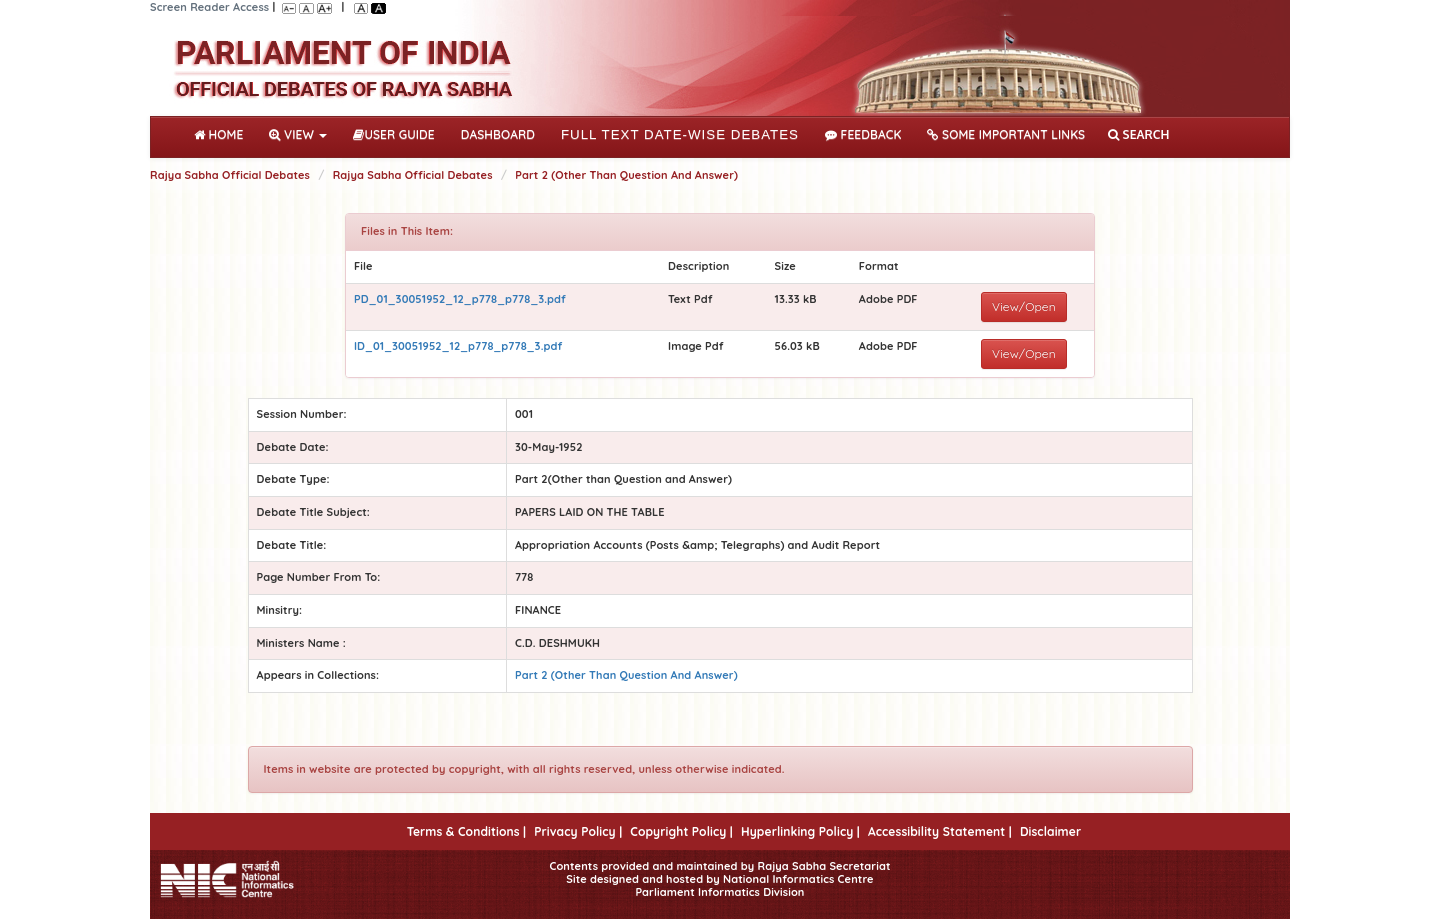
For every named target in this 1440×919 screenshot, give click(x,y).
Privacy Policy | (578, 831)
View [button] (298, 134)
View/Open (1024, 306)
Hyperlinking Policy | (800, 831)
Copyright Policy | (681, 831)
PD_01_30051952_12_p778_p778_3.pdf (460, 299)
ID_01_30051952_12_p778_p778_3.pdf (458, 346)
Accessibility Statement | (940, 831)
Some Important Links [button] (1006, 134)
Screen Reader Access (209, 7)
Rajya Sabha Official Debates (230, 175)
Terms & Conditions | (466, 831)
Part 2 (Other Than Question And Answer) (626, 175)
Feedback (863, 134)
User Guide (393, 134)
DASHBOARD (498, 134)
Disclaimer (1050, 831)
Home (222, 133)
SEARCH (1138, 134)
